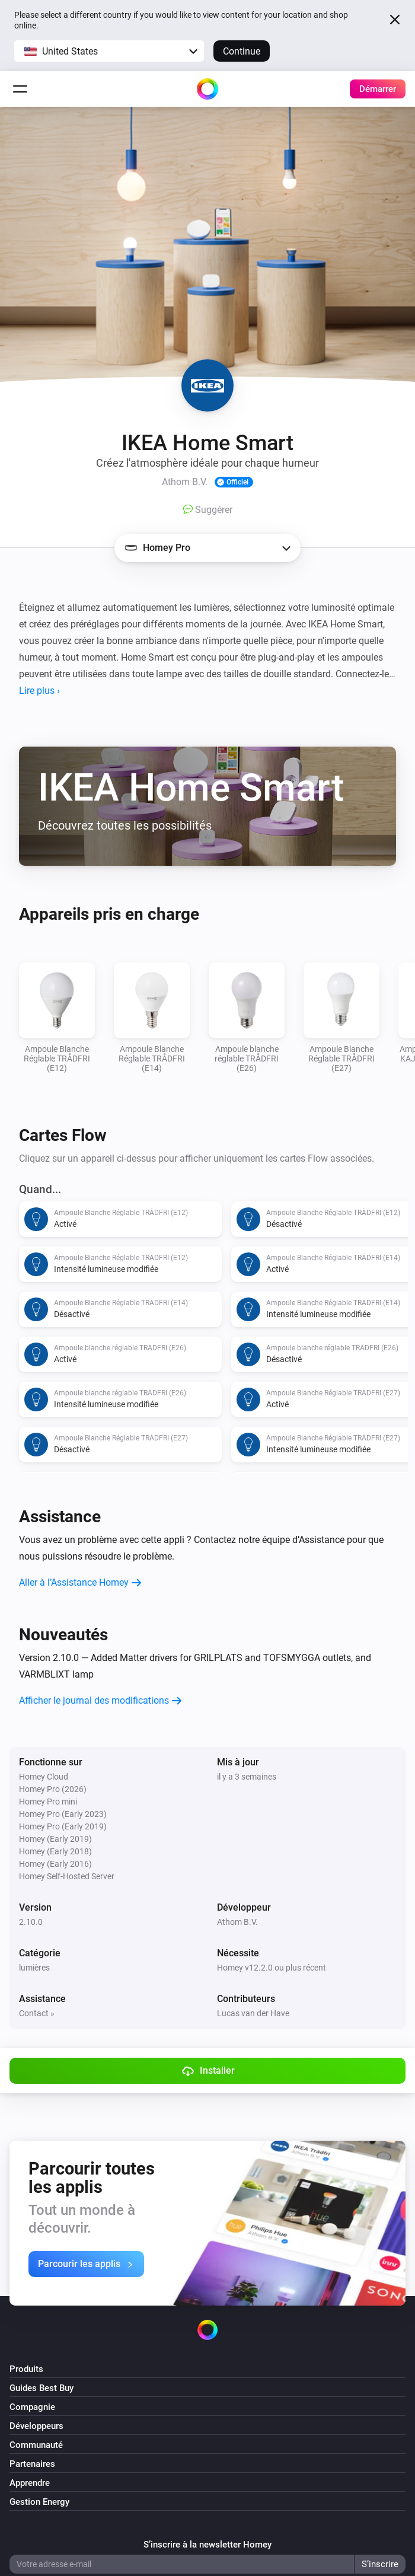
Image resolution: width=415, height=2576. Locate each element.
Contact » (37, 2013)
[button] (109, 51)
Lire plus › (39, 690)
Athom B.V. (237, 1922)
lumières (34, 1967)
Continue (241, 51)
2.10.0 (31, 1922)
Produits (26, 2369)
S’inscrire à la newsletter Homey (207, 2544)
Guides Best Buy (41, 2388)
